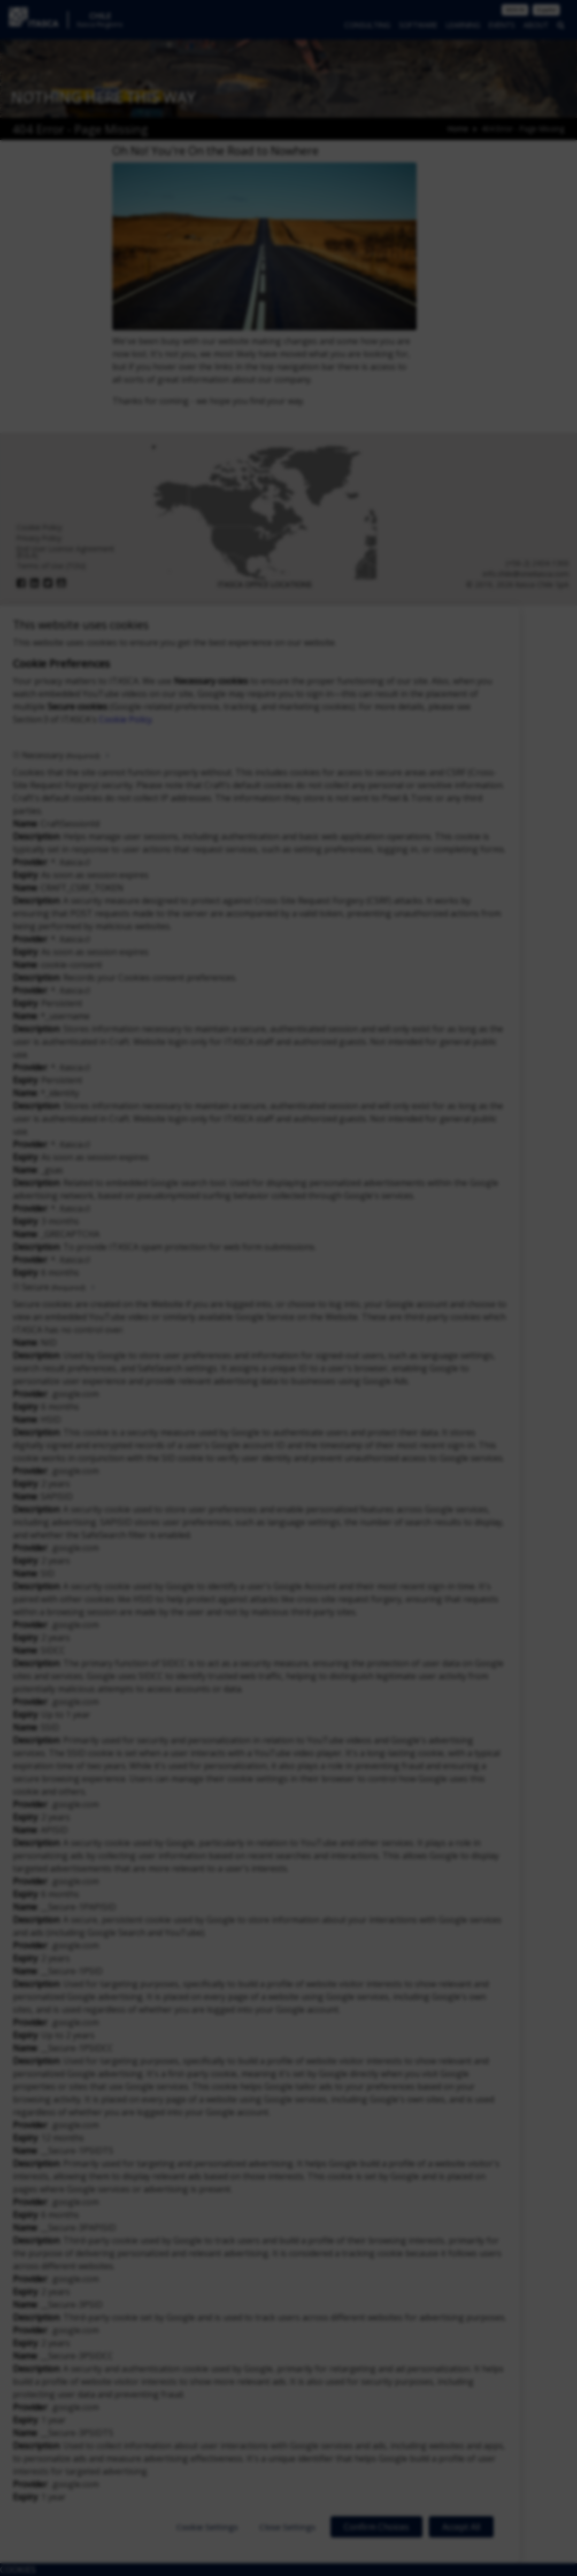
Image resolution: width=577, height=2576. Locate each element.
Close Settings (287, 2526)
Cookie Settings (207, 2526)
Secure (53, 1287)
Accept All (461, 2527)
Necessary (60, 755)
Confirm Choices (376, 2527)
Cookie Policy (125, 719)
